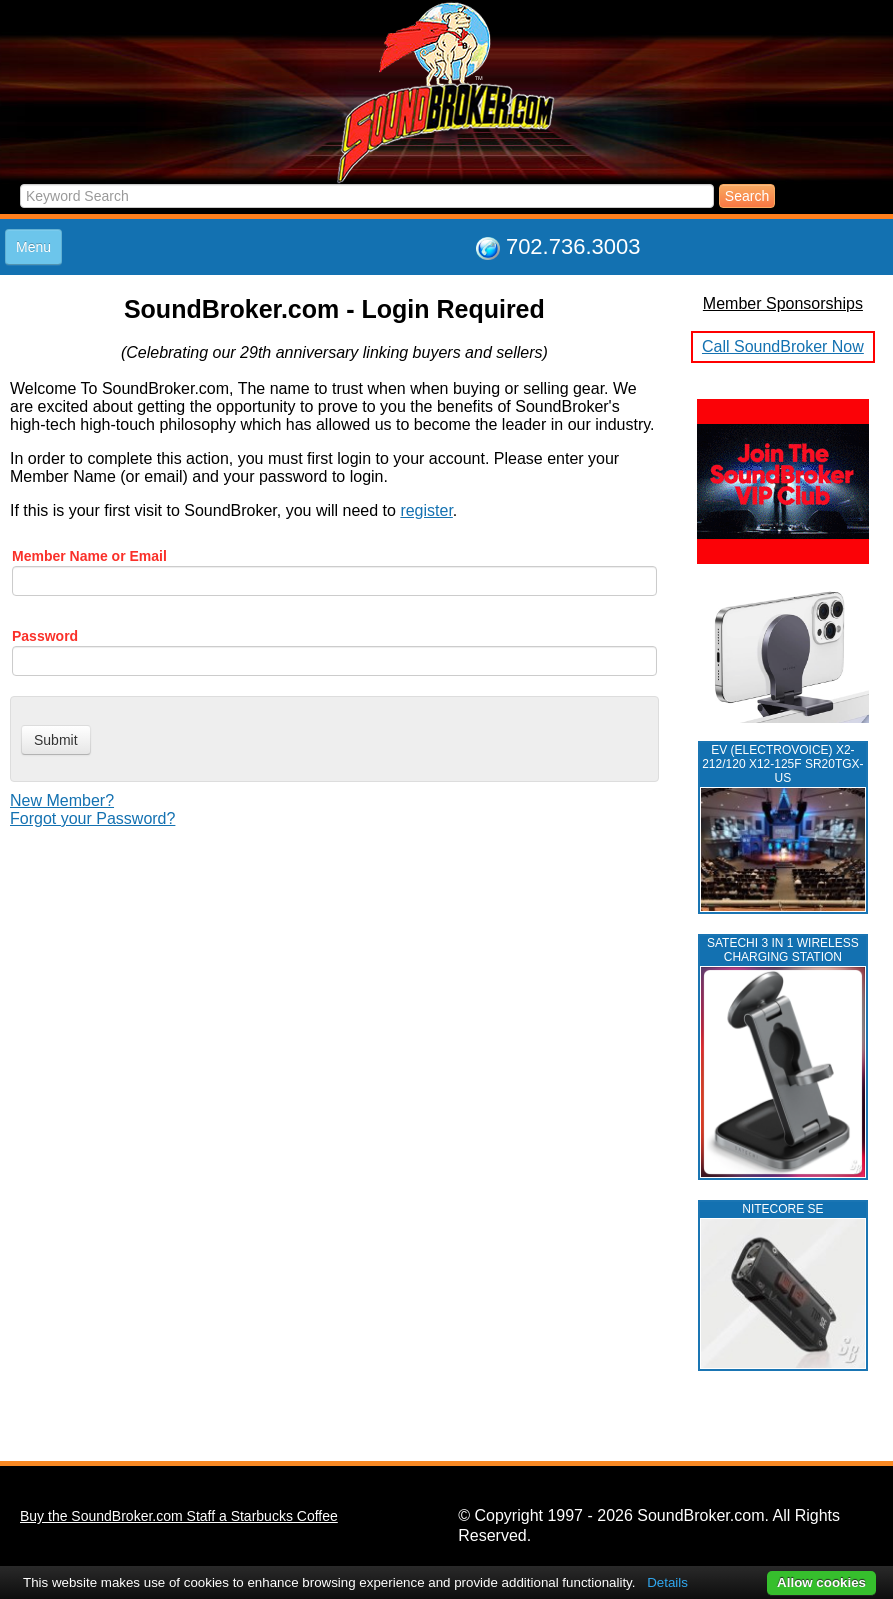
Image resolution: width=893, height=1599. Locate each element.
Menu (33, 247)
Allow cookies (821, 1582)
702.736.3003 (573, 246)
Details (667, 1582)
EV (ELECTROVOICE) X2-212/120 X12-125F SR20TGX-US (782, 764)
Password (45, 636)
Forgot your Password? (92, 818)
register (426, 510)
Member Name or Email (89, 556)
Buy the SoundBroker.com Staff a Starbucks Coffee (179, 1516)
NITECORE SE (782, 1209)
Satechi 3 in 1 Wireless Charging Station (783, 950)
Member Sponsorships (783, 303)
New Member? (62, 800)
